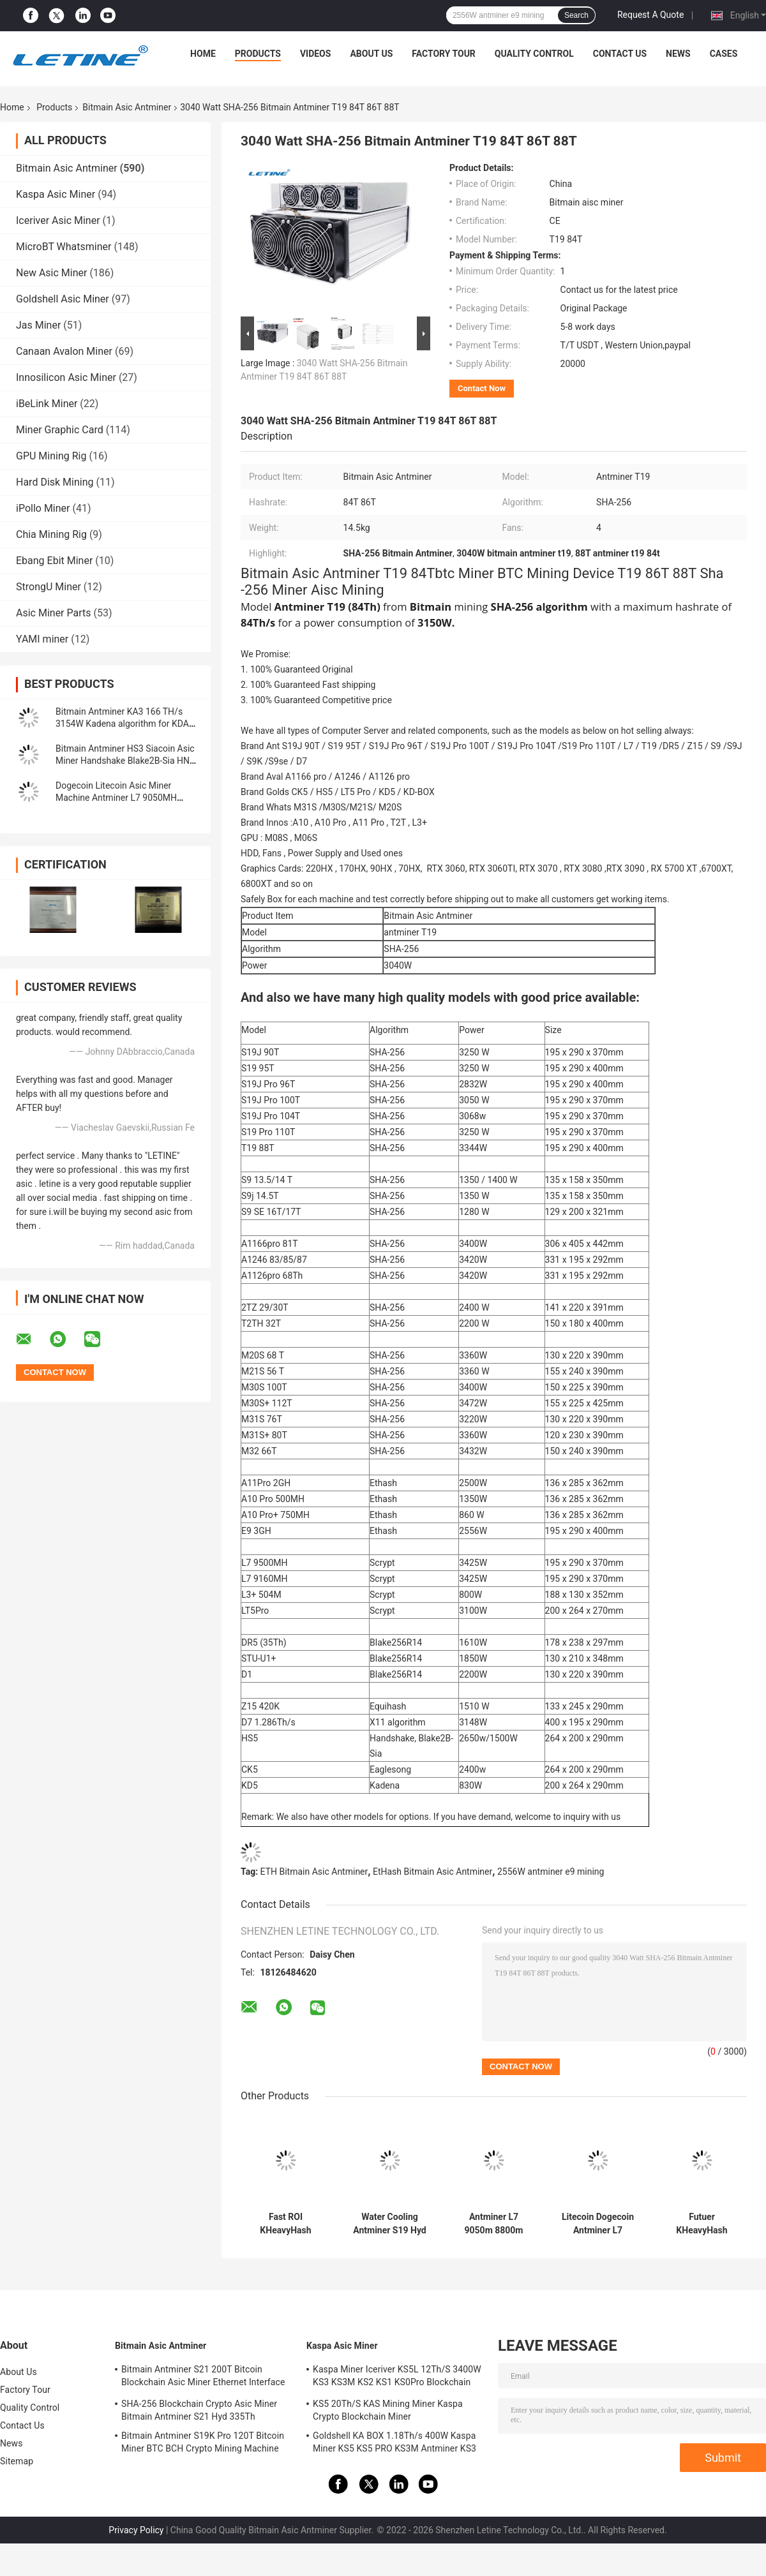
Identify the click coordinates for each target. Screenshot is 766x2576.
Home (203, 53)
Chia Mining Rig (51, 534)
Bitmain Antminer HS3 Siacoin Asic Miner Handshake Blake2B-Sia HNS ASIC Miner (125, 760)
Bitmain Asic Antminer (126, 107)
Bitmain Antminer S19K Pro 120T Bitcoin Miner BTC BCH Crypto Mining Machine (202, 2442)
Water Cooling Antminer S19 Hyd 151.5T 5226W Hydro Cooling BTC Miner (390, 2224)
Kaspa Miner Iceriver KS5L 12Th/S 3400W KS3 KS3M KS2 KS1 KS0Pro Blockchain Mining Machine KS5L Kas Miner (397, 2377)
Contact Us (620, 53)
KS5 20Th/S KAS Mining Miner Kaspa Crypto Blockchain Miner (388, 2410)
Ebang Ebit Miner (54, 561)
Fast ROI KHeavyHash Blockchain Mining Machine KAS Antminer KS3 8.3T (286, 2224)
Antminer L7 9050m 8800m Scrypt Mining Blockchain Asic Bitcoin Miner (493, 2224)
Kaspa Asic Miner (55, 194)
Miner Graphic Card (59, 430)
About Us (371, 53)
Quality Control (534, 53)
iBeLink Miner (46, 404)
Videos (315, 53)
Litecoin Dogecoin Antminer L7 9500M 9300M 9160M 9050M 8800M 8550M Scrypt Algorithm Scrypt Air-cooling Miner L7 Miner (597, 2224)
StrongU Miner (48, 587)
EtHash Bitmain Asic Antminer (432, 1871)
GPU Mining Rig (51, 456)
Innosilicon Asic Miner (66, 377)
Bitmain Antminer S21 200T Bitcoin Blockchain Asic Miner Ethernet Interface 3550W (203, 2377)
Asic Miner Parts (53, 613)
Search (576, 15)
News (678, 53)
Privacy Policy (136, 2530)
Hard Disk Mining (55, 482)
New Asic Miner (51, 273)
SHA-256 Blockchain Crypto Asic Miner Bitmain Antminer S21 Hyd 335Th (199, 2410)
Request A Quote (650, 15)
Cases (724, 53)
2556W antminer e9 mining (551, 1871)
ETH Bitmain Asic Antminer (314, 1871)
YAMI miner (42, 639)
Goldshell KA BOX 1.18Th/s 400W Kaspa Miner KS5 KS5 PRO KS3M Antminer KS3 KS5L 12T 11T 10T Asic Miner (394, 2444)
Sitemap (16, 2461)
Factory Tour (444, 53)
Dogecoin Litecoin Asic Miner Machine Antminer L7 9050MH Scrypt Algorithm (116, 797)
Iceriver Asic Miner (58, 220)
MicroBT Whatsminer (63, 247)
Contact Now (482, 388)
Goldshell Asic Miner (62, 299)
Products (258, 53)
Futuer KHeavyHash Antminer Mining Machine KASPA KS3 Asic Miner (701, 2224)
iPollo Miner (43, 508)
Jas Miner (38, 325)
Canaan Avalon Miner (64, 351)
